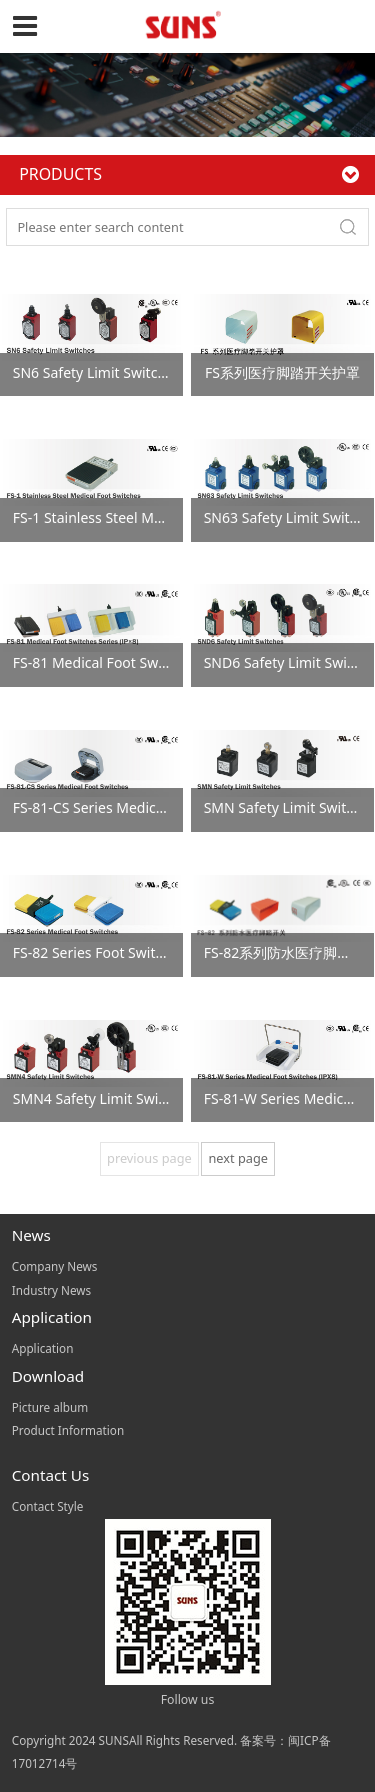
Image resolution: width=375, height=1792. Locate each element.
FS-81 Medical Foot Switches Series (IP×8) (147, 662)
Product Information (68, 1430)
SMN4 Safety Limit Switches (103, 1098)
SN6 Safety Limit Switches (97, 372)
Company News (55, 1266)
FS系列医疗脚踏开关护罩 (282, 372)
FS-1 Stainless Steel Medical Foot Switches (150, 517)
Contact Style (48, 1506)
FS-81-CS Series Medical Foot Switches (137, 807)
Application (43, 1348)
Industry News (51, 1290)
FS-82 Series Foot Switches (99, 952)
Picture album (50, 1407)
